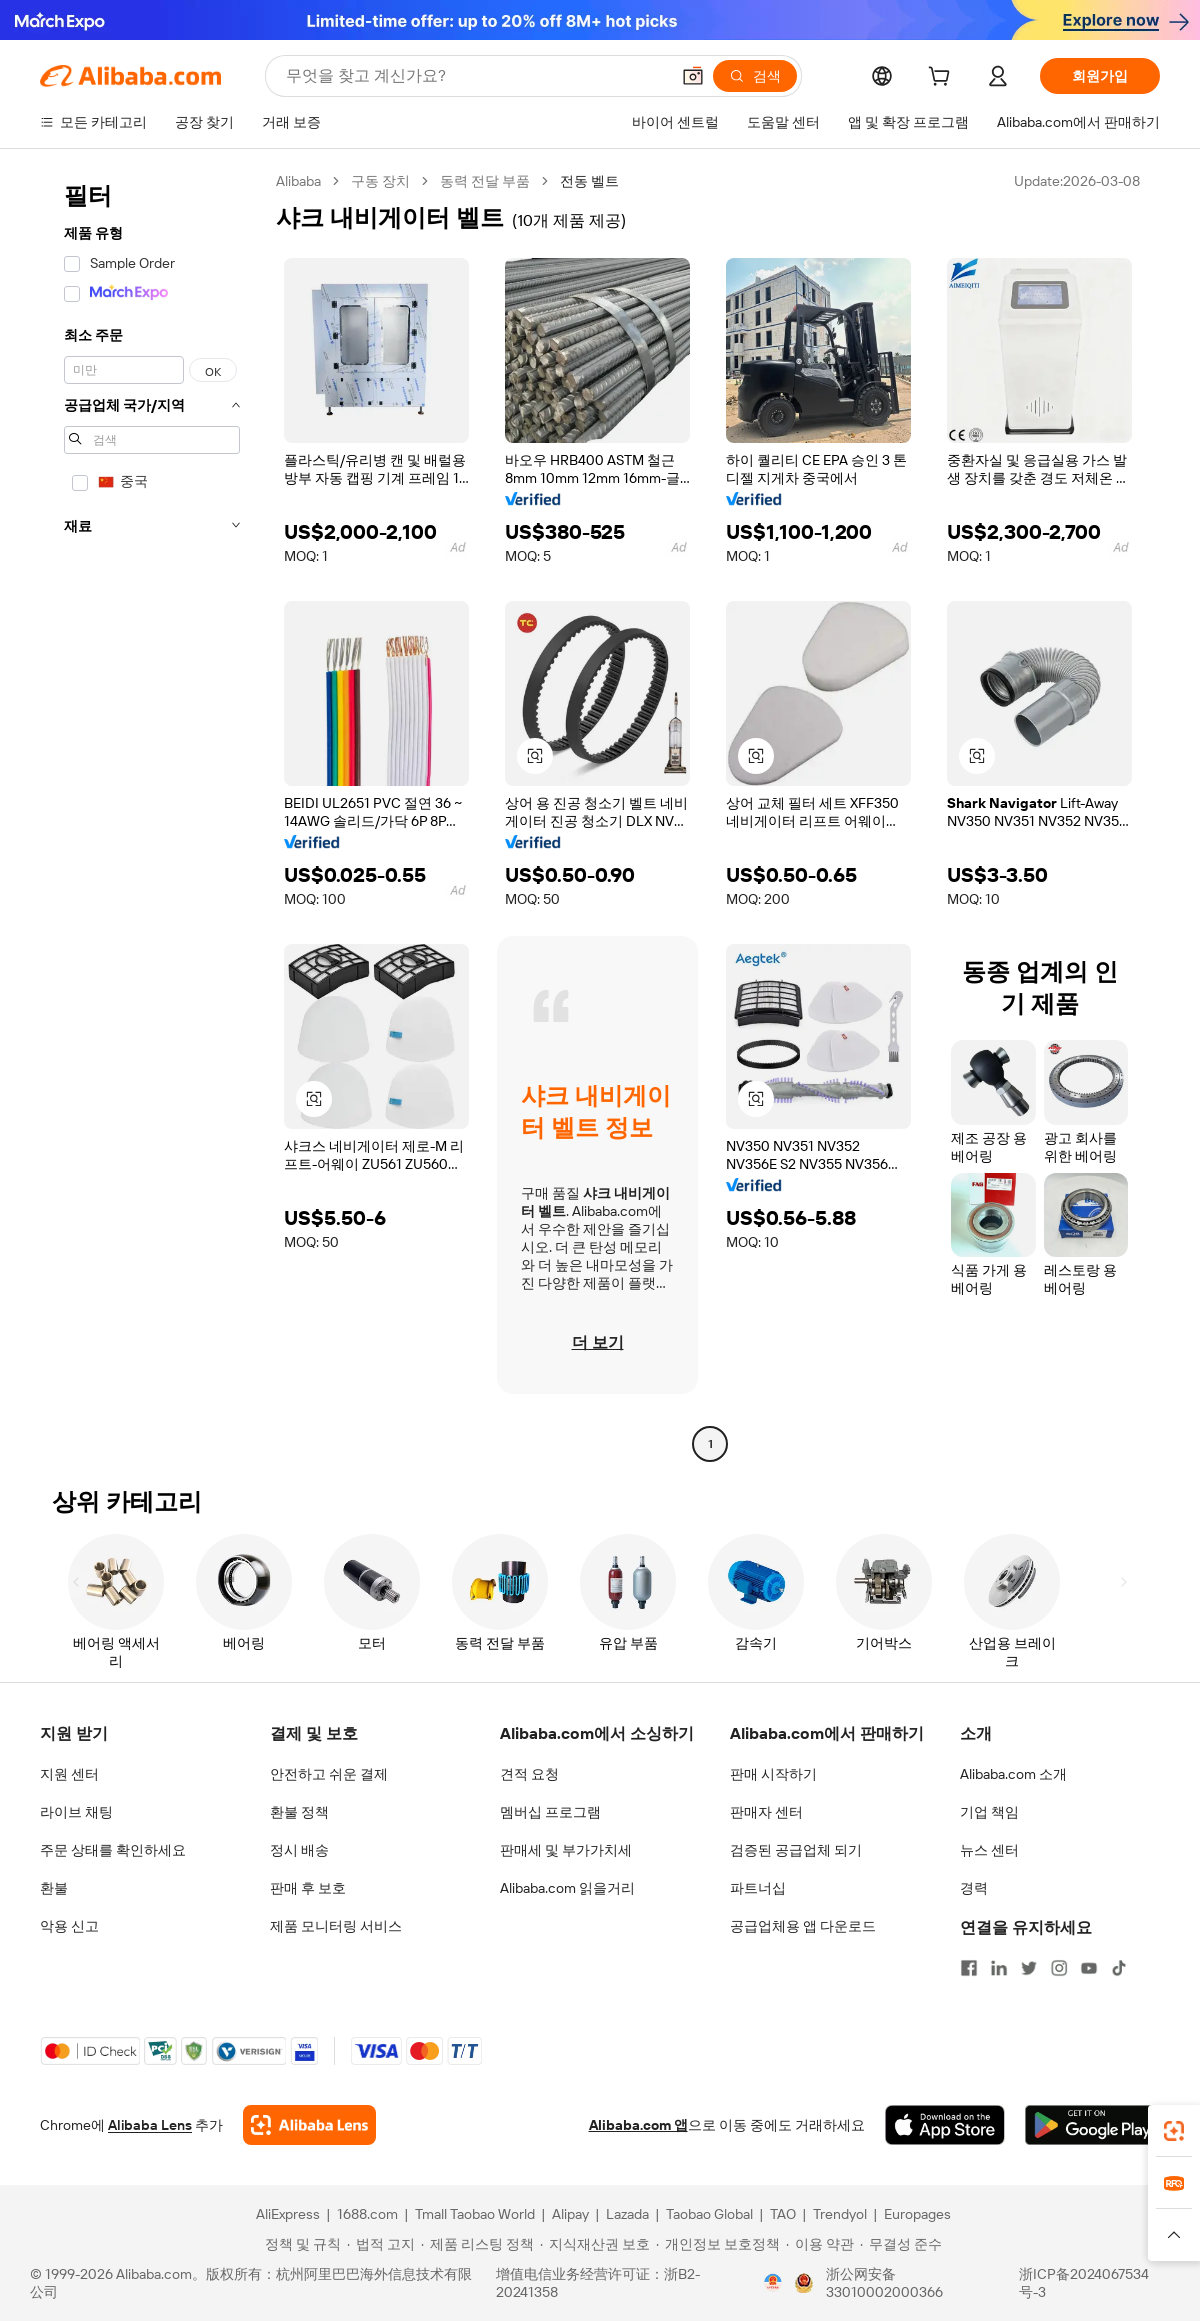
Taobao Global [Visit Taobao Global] (709, 2214)
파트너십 (758, 1888)
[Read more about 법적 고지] (381, 2244)
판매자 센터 (766, 1812)
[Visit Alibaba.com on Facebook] (969, 1968)
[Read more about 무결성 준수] (901, 2244)
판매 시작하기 (773, 1774)
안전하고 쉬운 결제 (329, 1774)
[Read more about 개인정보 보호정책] (718, 2244)
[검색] (755, 76)
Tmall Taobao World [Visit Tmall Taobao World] (475, 2214)
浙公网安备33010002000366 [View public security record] (884, 2283)
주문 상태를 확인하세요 (113, 1850)
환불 (54, 1888)
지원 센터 (69, 1774)
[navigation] (152, 815)
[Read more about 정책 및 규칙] (300, 2244)
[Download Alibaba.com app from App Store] (945, 2125)
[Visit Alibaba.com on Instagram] (1059, 1968)
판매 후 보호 (308, 1888)
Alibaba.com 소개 (1013, 1774)
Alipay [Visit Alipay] (570, 2214)
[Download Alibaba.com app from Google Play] (1092, 2125)
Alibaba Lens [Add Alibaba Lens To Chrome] (150, 2125)
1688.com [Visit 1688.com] (367, 2214)
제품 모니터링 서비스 (336, 1926)
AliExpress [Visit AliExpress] (288, 2214)
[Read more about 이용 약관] (820, 2244)
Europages (917, 2214)
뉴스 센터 (989, 1850)
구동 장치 (380, 181)
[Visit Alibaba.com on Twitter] (1029, 1968)
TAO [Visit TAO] (783, 2214)
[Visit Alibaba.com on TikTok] (1119, 1968)
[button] (693, 76)
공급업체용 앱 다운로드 (803, 1926)
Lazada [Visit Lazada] (627, 2214)
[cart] (943, 79)
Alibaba (298, 181)
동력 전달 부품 (485, 181)
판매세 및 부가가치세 (566, 1850)
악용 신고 (69, 1926)
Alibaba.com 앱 (638, 2125)
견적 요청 (529, 1774)
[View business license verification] (773, 2283)
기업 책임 (989, 1812)
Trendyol (840, 2214)
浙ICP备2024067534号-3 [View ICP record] (1084, 2283)
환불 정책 (299, 1812)
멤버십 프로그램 (550, 1812)
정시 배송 (299, 1850)
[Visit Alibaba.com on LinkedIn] (999, 1968)
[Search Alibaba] (475, 76)
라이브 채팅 (76, 1812)
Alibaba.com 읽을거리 (567, 1888)
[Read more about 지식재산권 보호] (595, 2244)
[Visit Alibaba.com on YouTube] (1089, 1968)
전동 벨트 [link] (589, 181)
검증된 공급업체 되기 (796, 1850)
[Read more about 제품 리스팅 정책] (477, 2244)
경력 (974, 1888)
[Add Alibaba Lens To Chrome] (309, 2125)
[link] (1174, 2131)
